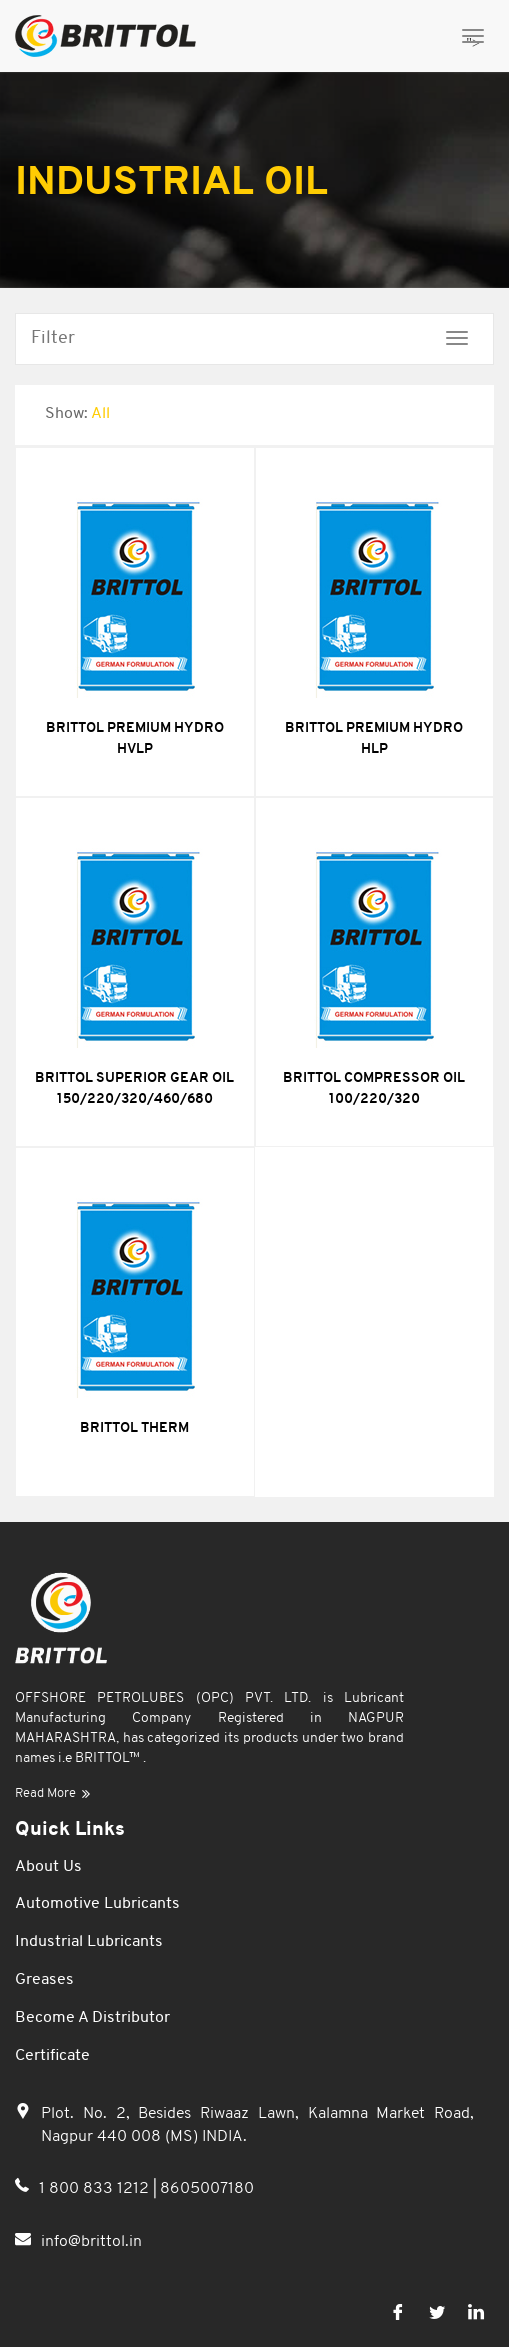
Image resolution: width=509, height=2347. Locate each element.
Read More (52, 1793)
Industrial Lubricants (89, 1942)
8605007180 (207, 2189)
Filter (53, 338)
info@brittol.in (91, 2248)
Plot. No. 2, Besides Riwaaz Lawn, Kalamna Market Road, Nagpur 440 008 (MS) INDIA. (257, 2128)
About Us (48, 1867)
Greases (44, 1980)
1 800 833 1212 (96, 2189)
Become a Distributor (92, 2018)
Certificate (52, 2056)
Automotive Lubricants (97, 1904)
